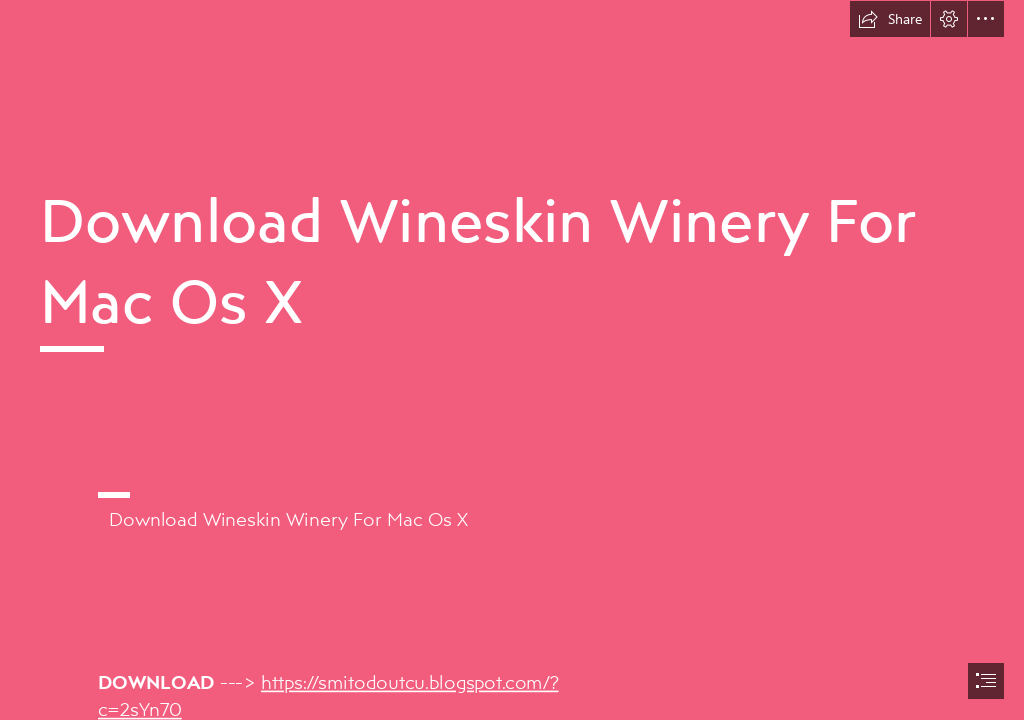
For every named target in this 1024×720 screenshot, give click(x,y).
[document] (512, 360)
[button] (890, 19)
